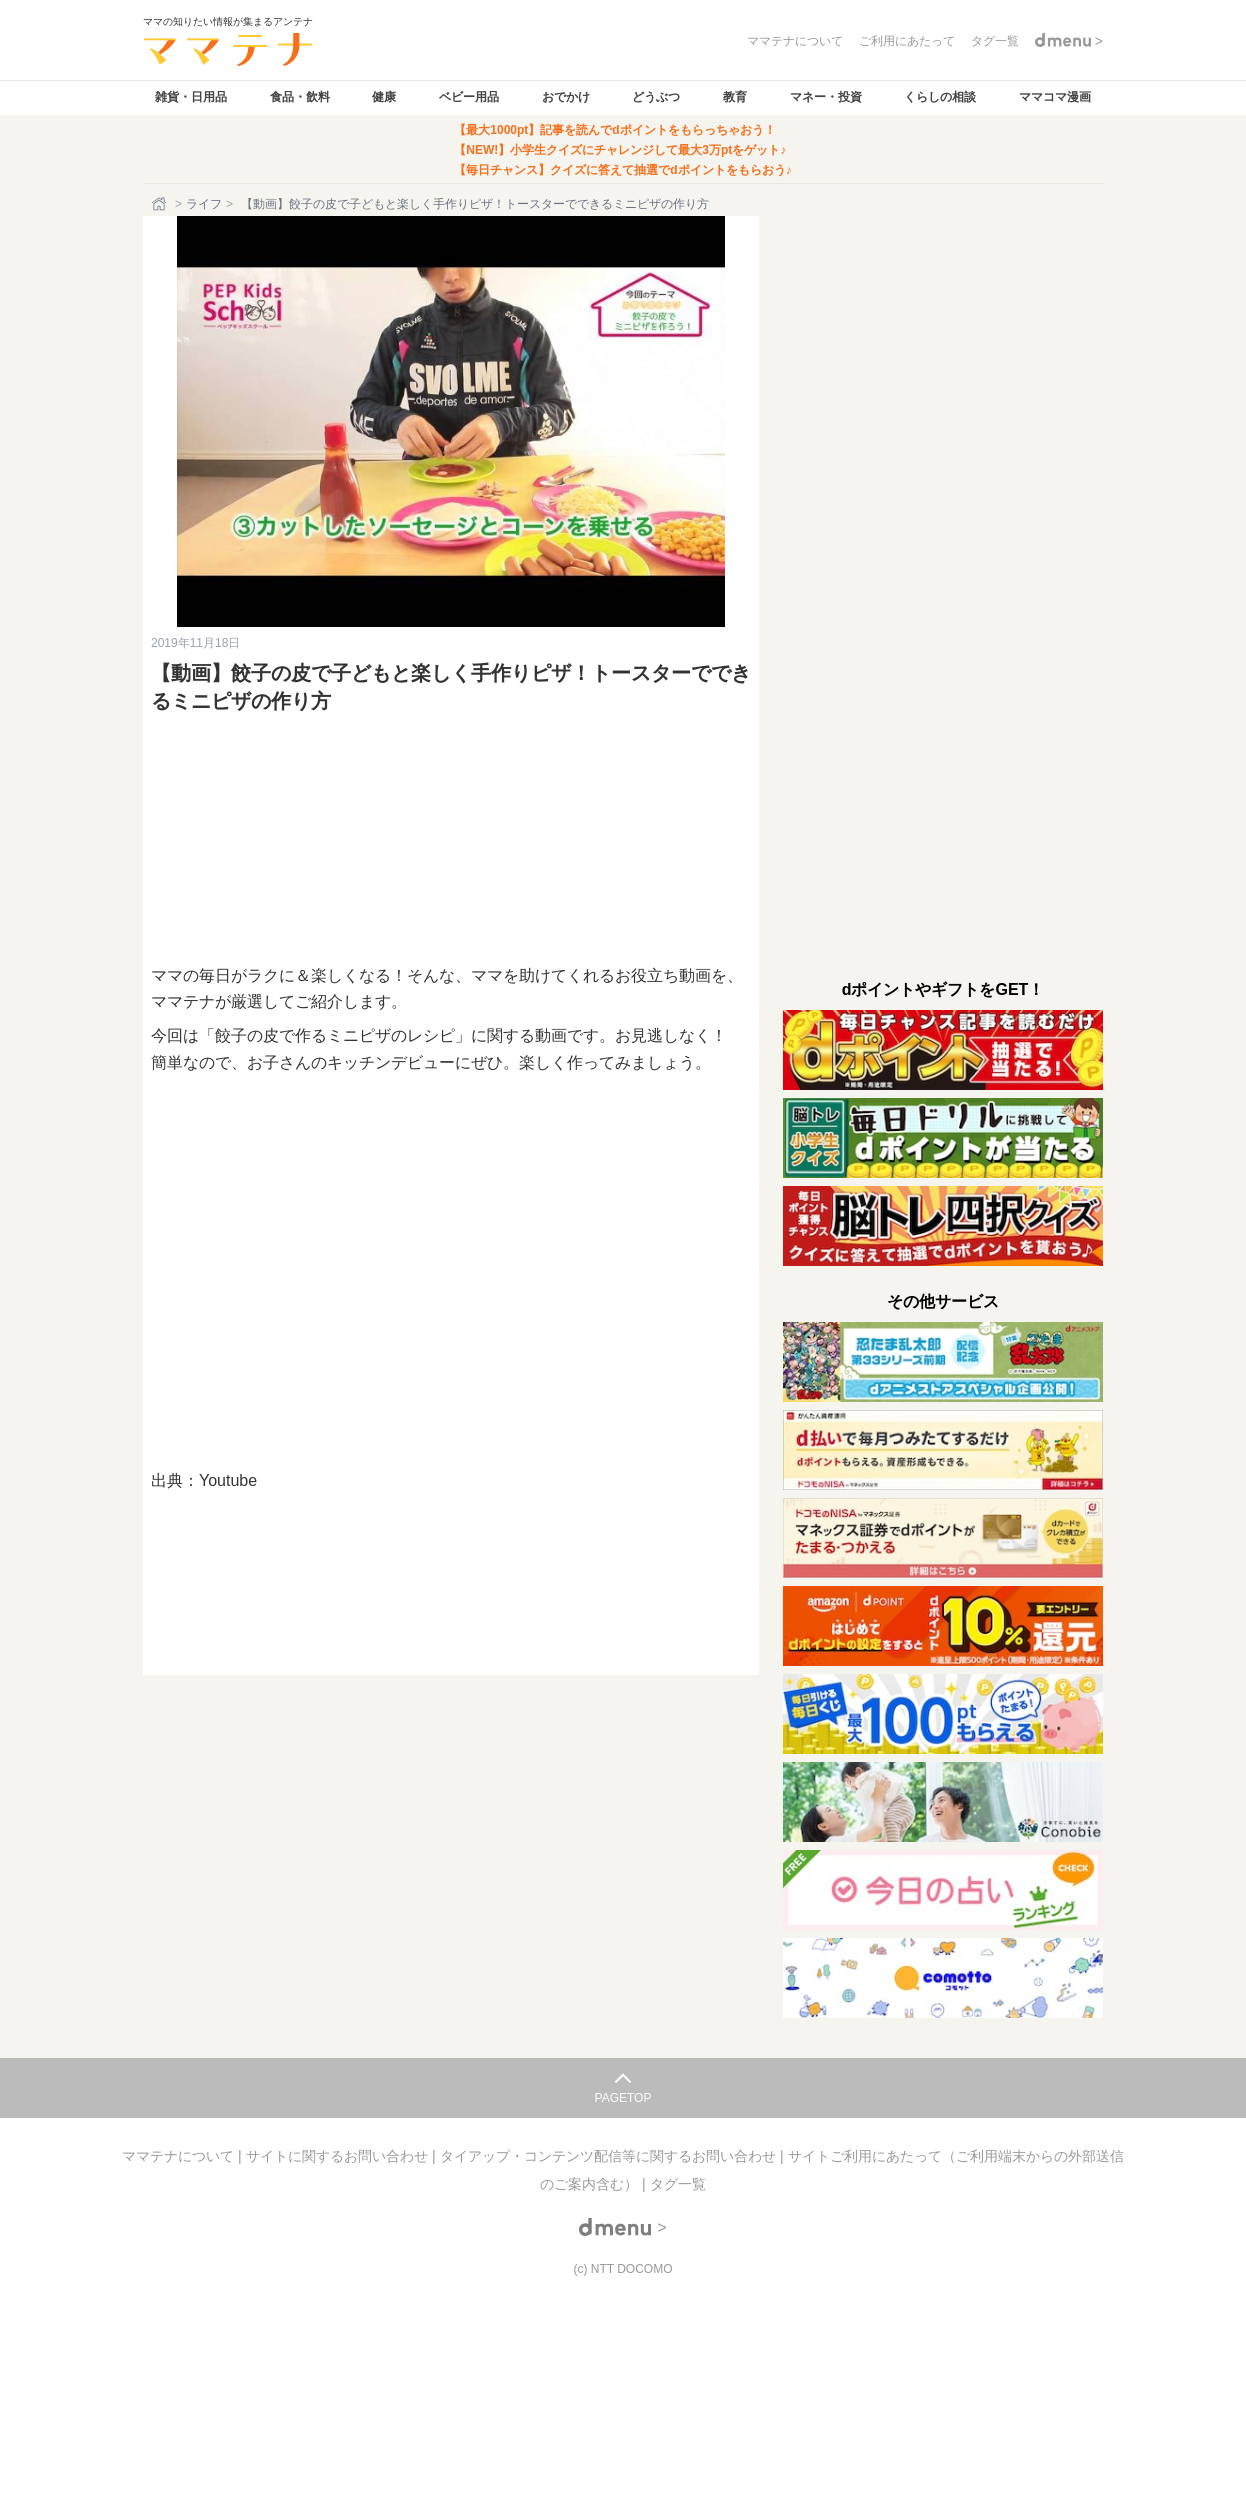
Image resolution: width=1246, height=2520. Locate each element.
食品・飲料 (300, 97)
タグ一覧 (678, 2184)
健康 (384, 97)
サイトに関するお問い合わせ (339, 2156)
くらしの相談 (940, 97)
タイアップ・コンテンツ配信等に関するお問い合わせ (610, 2156)
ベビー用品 (469, 97)
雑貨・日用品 (191, 97)
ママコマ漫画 (1055, 97)
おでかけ (566, 97)
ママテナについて (180, 2156)
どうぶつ (656, 97)
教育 (735, 97)
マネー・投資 (826, 97)
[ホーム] (161, 204)
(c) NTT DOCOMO (622, 2269)
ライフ (204, 204)
